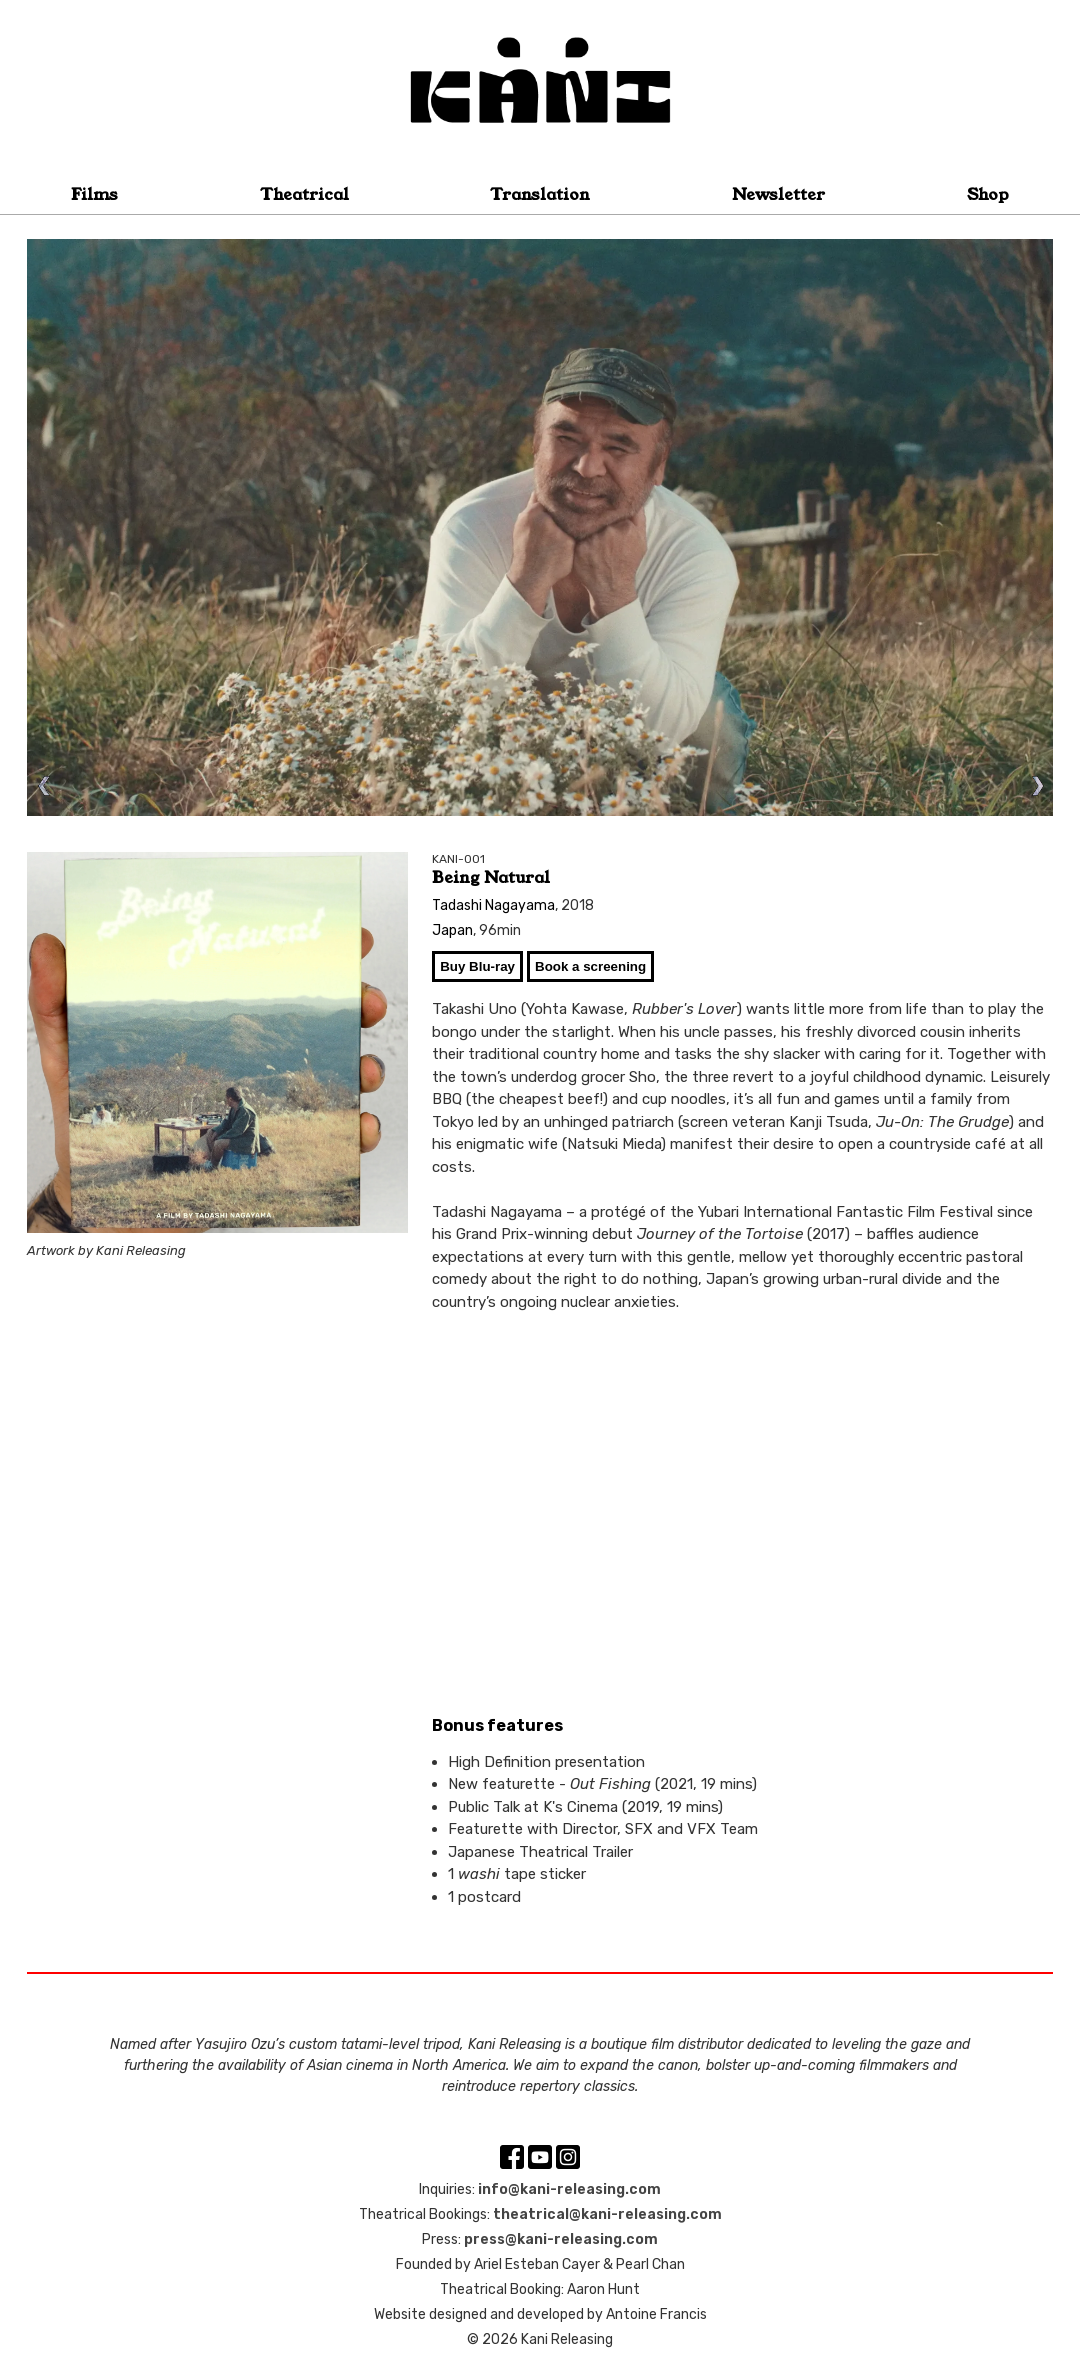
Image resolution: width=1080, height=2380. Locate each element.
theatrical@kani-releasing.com (607, 2214)
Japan (452, 930)
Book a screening (590, 966)
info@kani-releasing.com (569, 2189)
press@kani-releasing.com (561, 2239)
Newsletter (778, 194)
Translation (540, 194)
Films (94, 194)
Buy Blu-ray (477, 966)
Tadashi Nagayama (493, 905)
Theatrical (304, 194)
